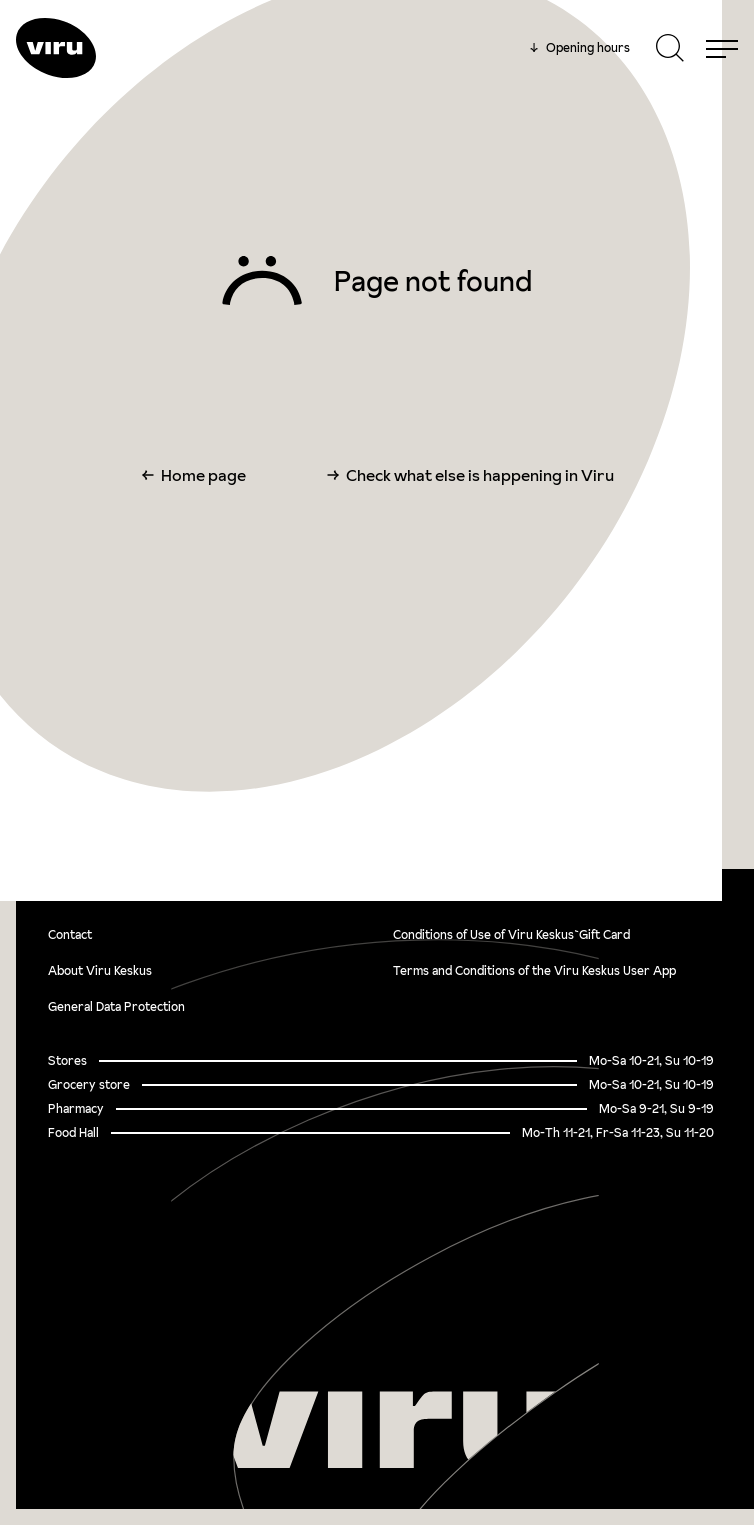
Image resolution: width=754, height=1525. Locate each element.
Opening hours (580, 48)
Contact (70, 934)
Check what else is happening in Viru (480, 475)
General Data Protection (116, 1006)
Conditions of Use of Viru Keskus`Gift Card (511, 934)
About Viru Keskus (100, 970)
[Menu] (722, 48)
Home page (203, 475)
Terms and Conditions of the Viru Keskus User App (534, 970)
